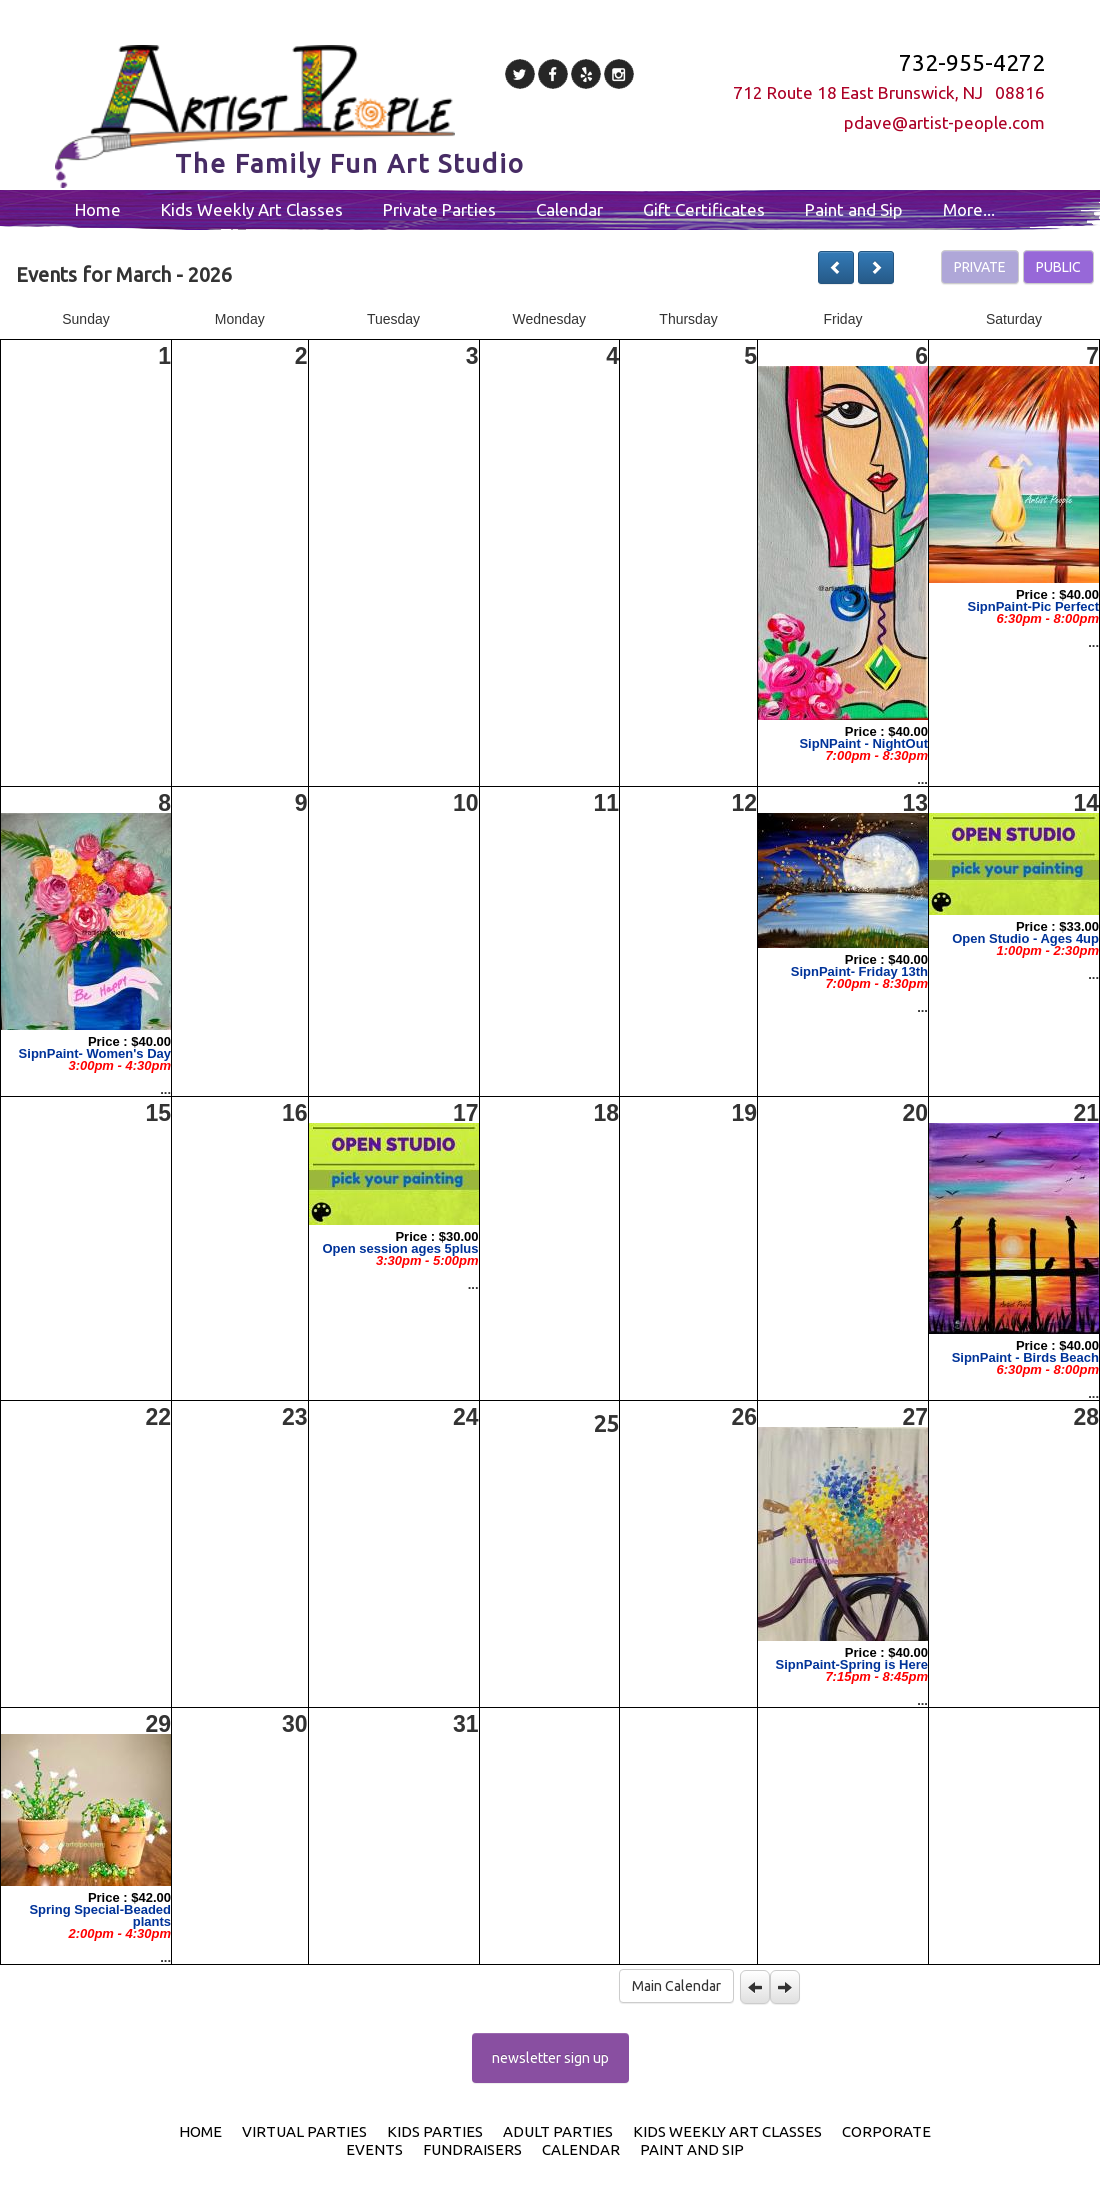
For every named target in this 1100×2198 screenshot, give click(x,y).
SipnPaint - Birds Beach (1025, 1357)
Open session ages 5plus (400, 1248)
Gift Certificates (704, 209)
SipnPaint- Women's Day (95, 1053)
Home (98, 209)
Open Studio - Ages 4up (1025, 938)
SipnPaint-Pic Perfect (1033, 606)
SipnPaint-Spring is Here (852, 1664)
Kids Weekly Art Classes (252, 209)
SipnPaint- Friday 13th (859, 971)
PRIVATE (980, 267)
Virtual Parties (304, 2131)
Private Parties (439, 209)
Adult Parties (558, 2131)
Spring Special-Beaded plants (100, 1915)
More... (969, 209)
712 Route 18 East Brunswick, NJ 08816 (889, 92)
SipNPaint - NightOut (863, 743)
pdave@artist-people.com (944, 122)
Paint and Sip (854, 209)
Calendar (569, 209)
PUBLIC (1058, 267)
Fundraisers (472, 2149)
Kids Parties (435, 2131)
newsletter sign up (550, 2058)
